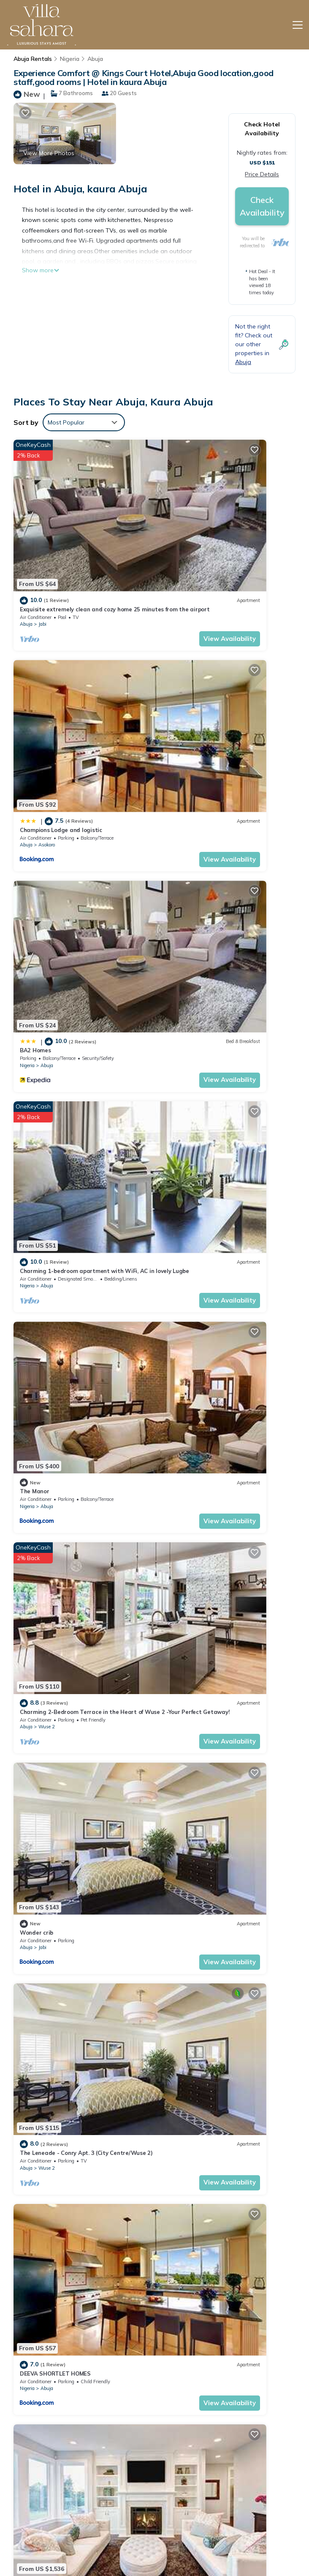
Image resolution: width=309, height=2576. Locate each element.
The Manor (34, 842)
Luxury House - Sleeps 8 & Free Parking (218, 2051)
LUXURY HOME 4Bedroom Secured (211, 1749)
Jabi (42, 555)
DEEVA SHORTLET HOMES (55, 1144)
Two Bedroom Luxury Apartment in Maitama (81, 1900)
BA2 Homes (35, 690)
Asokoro (191, 555)
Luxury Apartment (189, 1446)
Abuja (95, 59)
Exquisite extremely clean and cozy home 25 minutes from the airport (227, 2485)
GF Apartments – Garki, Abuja (60, 1749)
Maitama (193, 1159)
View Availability (114, 569)
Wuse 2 (191, 857)
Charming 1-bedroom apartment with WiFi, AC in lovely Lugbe (230, 2536)
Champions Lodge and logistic (206, 540)
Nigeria (69, 59)
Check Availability (262, 206)
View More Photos (48, 153)
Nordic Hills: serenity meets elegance (70, 2051)
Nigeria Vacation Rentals (48, 2517)
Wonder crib (36, 993)
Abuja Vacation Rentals (46, 2493)
